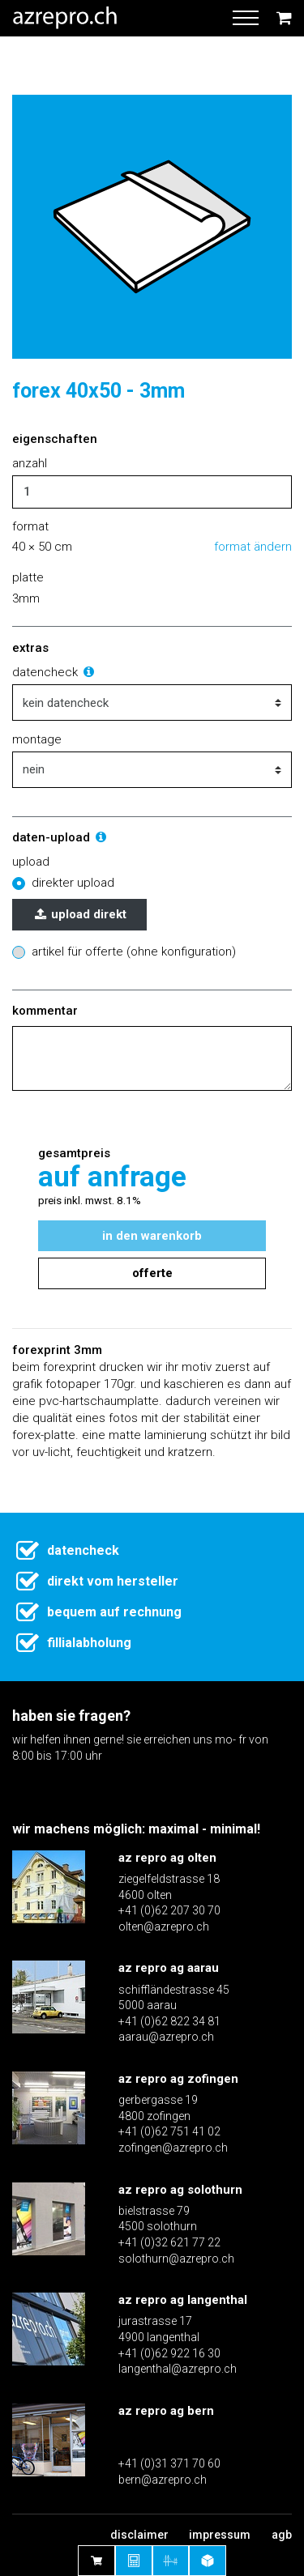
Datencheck (54, 672)
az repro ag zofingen (178, 2078)
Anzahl (29, 463)
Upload (30, 861)
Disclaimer (139, 2534)
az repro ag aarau (168, 1968)
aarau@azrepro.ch (166, 2036)
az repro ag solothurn (180, 2189)
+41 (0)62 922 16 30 (169, 2353)
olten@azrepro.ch (163, 1926)
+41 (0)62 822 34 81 (169, 2021)
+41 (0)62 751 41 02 (169, 2131)
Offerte (152, 1273)
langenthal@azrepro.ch (177, 2368)
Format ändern (253, 546)
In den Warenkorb (152, 1235)
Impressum (219, 2534)
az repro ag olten (167, 1857)
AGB (282, 2534)
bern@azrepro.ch (162, 2479)
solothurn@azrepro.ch (176, 2258)
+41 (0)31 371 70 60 (169, 2463)
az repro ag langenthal (182, 2300)
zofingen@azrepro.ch (173, 2147)
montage (37, 739)
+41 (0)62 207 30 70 (169, 1910)
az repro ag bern (166, 2411)
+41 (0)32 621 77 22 (169, 2242)
